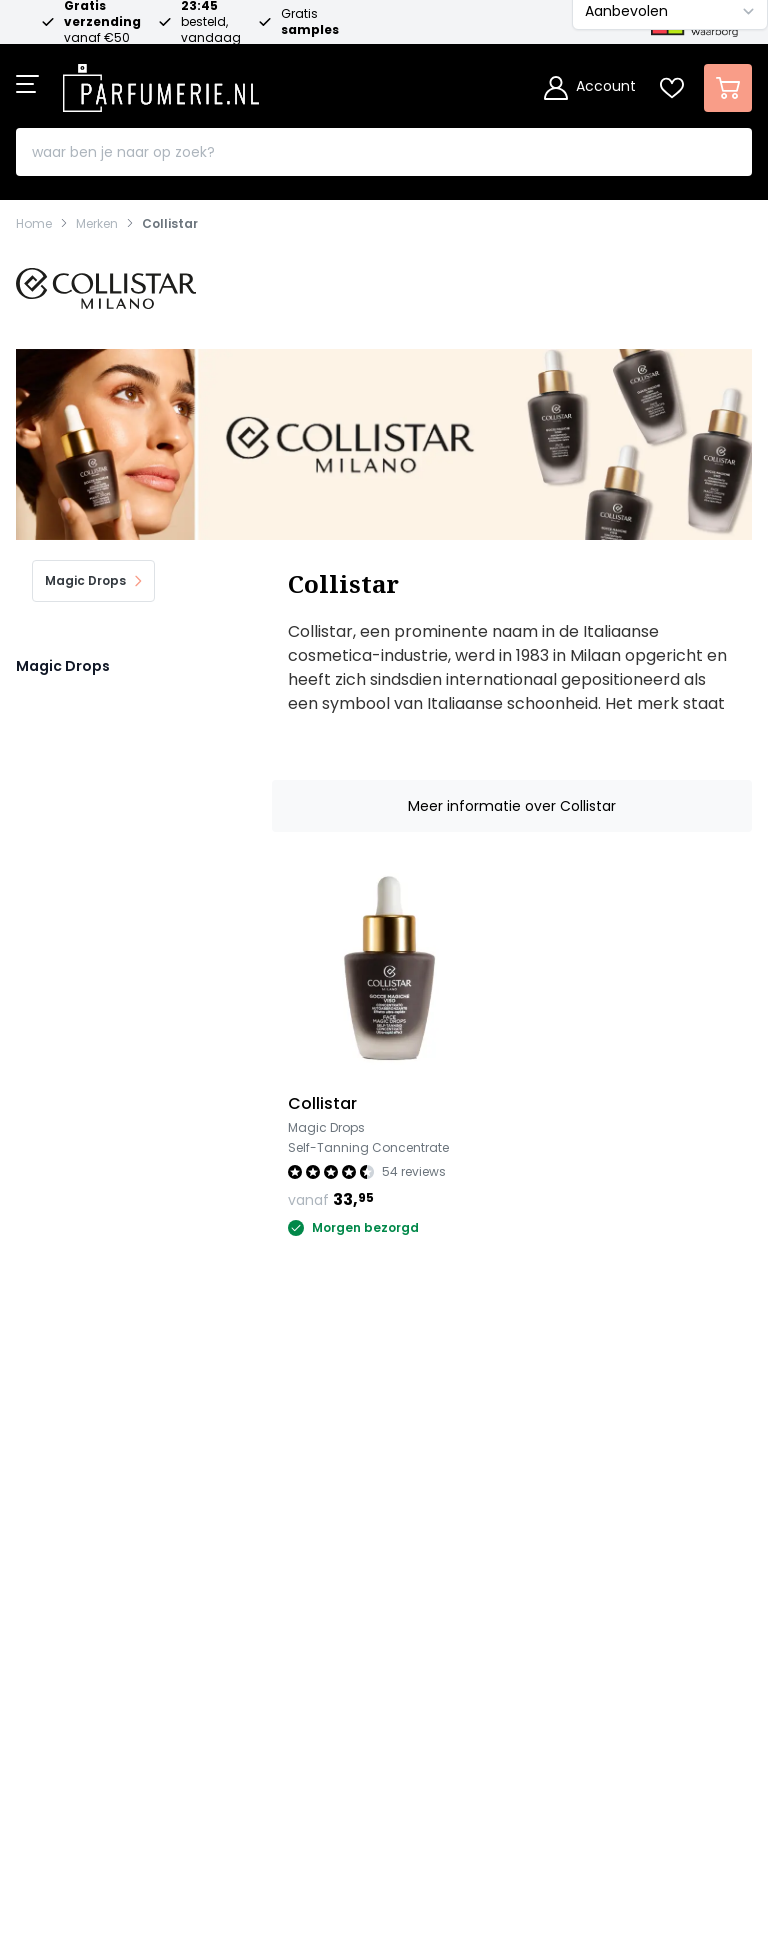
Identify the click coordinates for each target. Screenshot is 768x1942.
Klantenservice (75, 1492)
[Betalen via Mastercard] (264, 1763)
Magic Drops (63, 666)
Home (34, 224)
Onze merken (69, 1451)
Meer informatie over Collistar (512, 806)
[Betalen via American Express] (376, 1763)
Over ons (51, 1533)
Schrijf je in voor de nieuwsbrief (376, 1669)
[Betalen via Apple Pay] (488, 1763)
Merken (97, 224)
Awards (45, 1574)
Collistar (170, 224)
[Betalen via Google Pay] (544, 1763)
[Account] (590, 88)
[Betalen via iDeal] (208, 1763)
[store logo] (161, 82)
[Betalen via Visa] (320, 1763)
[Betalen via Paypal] (432, 1763)
